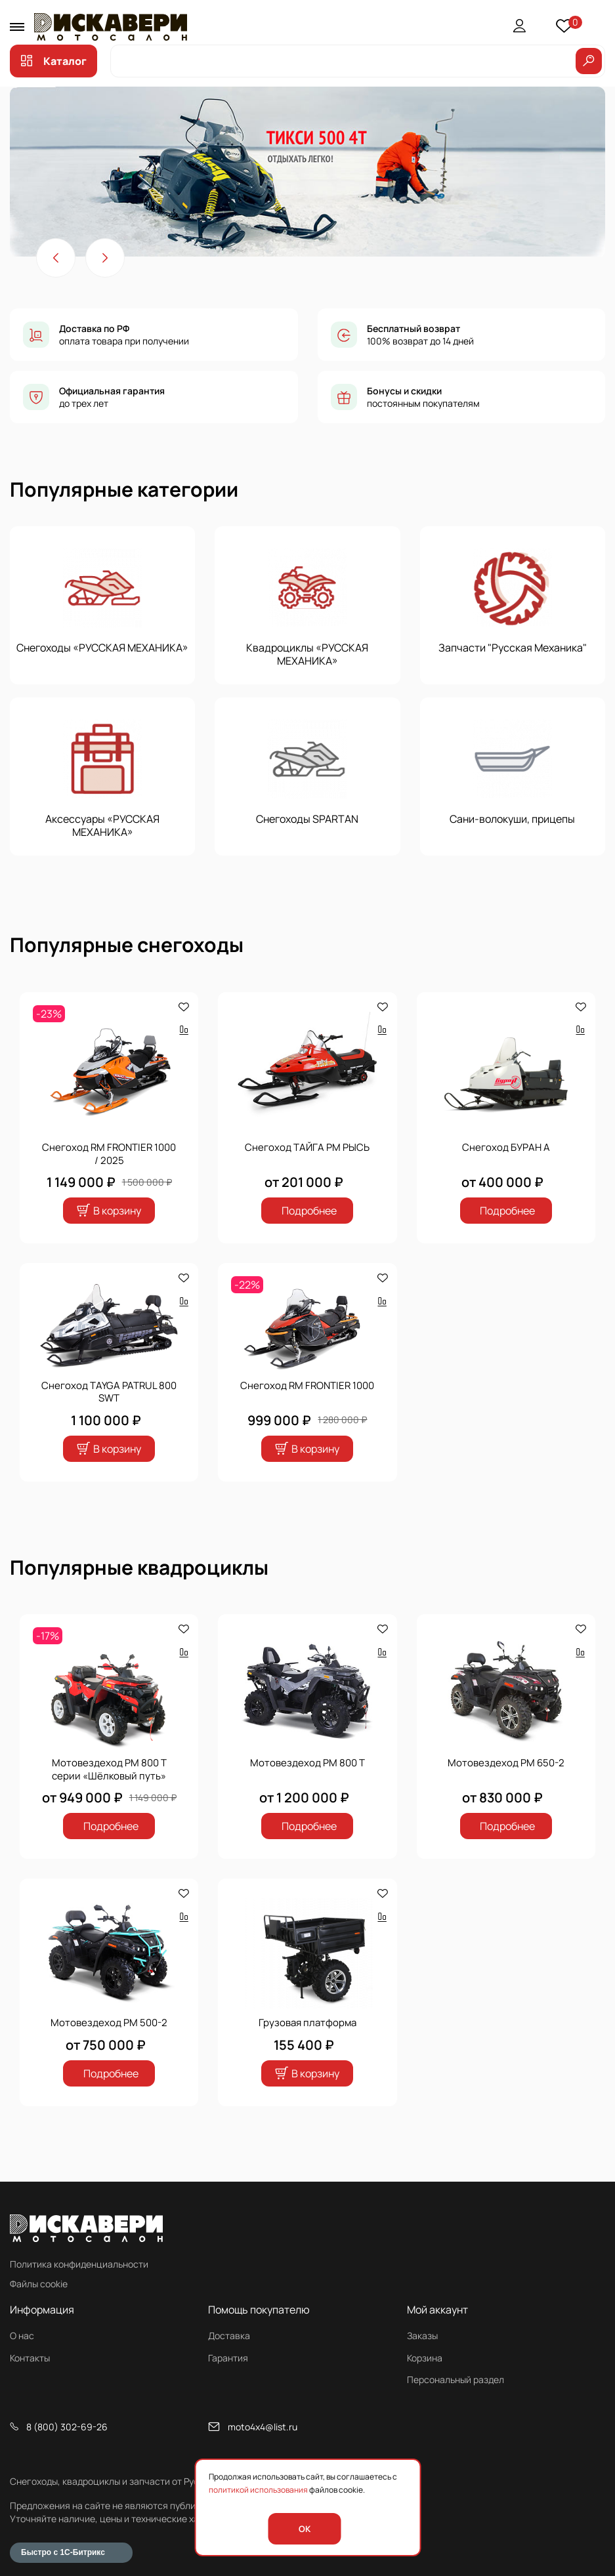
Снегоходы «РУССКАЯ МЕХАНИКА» (102, 647)
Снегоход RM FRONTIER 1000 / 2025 (109, 1153)
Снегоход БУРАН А (506, 1146)
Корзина (424, 2358)
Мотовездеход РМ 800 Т (307, 1762)
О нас (22, 2335)
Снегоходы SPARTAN (307, 819)
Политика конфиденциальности (79, 2264)
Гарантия (228, 2358)
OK (304, 2529)
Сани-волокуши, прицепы (512, 819)
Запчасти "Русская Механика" (512, 647)
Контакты (30, 2358)
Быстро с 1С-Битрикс (63, 2552)
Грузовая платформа (307, 2022)
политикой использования (258, 2489)
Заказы (422, 2335)
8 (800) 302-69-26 (67, 2426)
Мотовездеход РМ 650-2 (506, 1762)
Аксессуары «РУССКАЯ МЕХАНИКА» (102, 825)
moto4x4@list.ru (262, 2426)
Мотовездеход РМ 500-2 (109, 2022)
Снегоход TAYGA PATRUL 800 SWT (109, 1392)
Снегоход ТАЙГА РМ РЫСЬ (307, 1146)
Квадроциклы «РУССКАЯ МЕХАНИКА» (307, 654)
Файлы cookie (39, 2283)
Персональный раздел (455, 2379)
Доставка (229, 2335)
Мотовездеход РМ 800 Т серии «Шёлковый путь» (109, 1769)
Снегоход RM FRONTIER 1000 (307, 1385)
